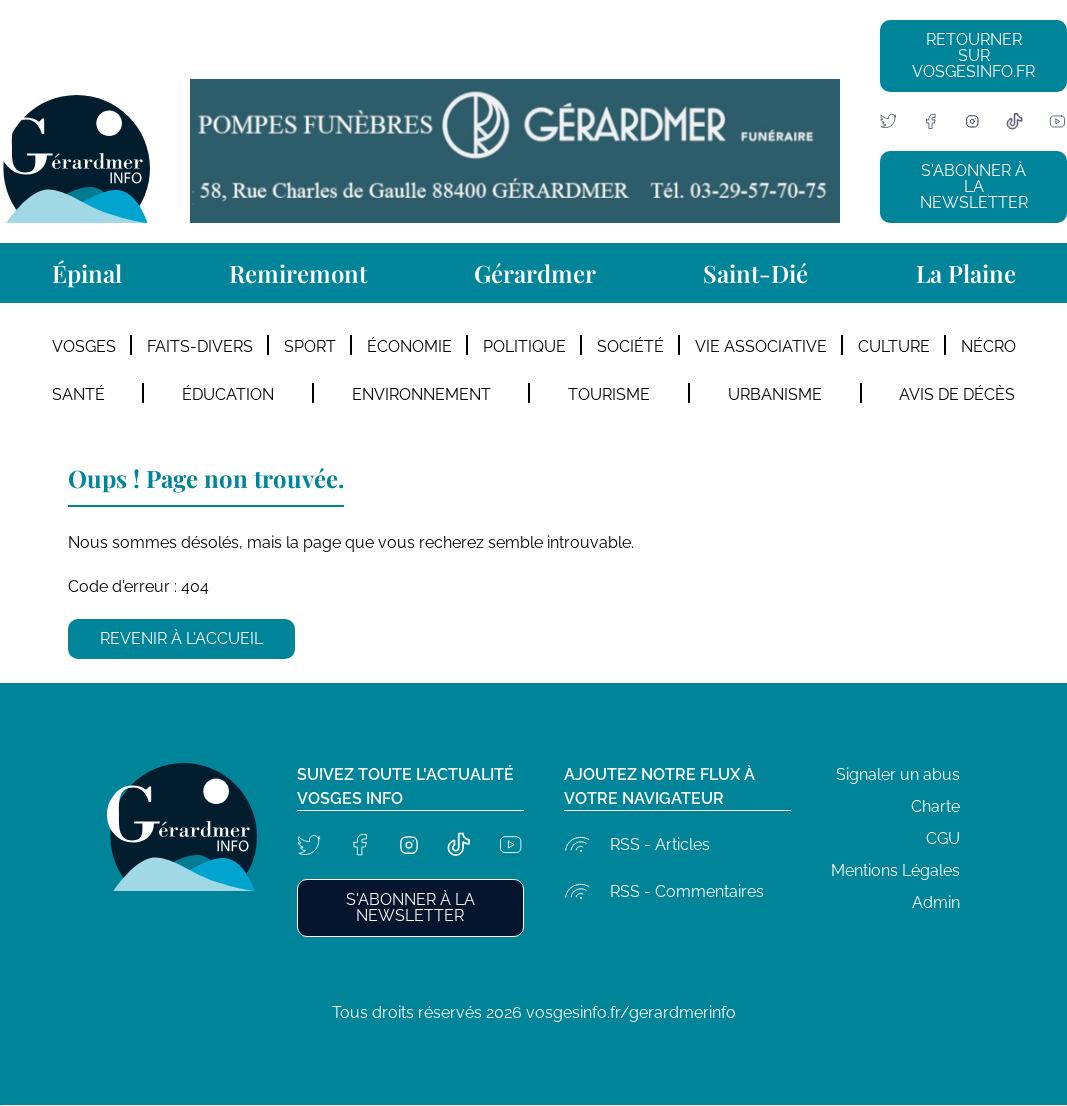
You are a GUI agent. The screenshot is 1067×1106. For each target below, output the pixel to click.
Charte (935, 806)
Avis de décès (957, 394)
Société (630, 346)
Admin (936, 902)
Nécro (988, 346)
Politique (524, 346)
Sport (310, 346)
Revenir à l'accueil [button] (181, 638)
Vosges (84, 346)
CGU (943, 838)
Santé (78, 394)
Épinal (87, 273)
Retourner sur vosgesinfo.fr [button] (973, 55)
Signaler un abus (898, 774)
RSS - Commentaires (687, 891)
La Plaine (966, 273)
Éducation (228, 394)
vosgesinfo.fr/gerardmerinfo (631, 1012)
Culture (894, 346)
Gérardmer (535, 273)
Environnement (421, 394)
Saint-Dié (755, 273)
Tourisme (609, 394)
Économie (409, 346)
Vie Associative (761, 346)
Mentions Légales (895, 870)
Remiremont (298, 273)
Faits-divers (200, 346)
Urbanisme (775, 394)
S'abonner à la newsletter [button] (974, 186)
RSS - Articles (660, 844)
